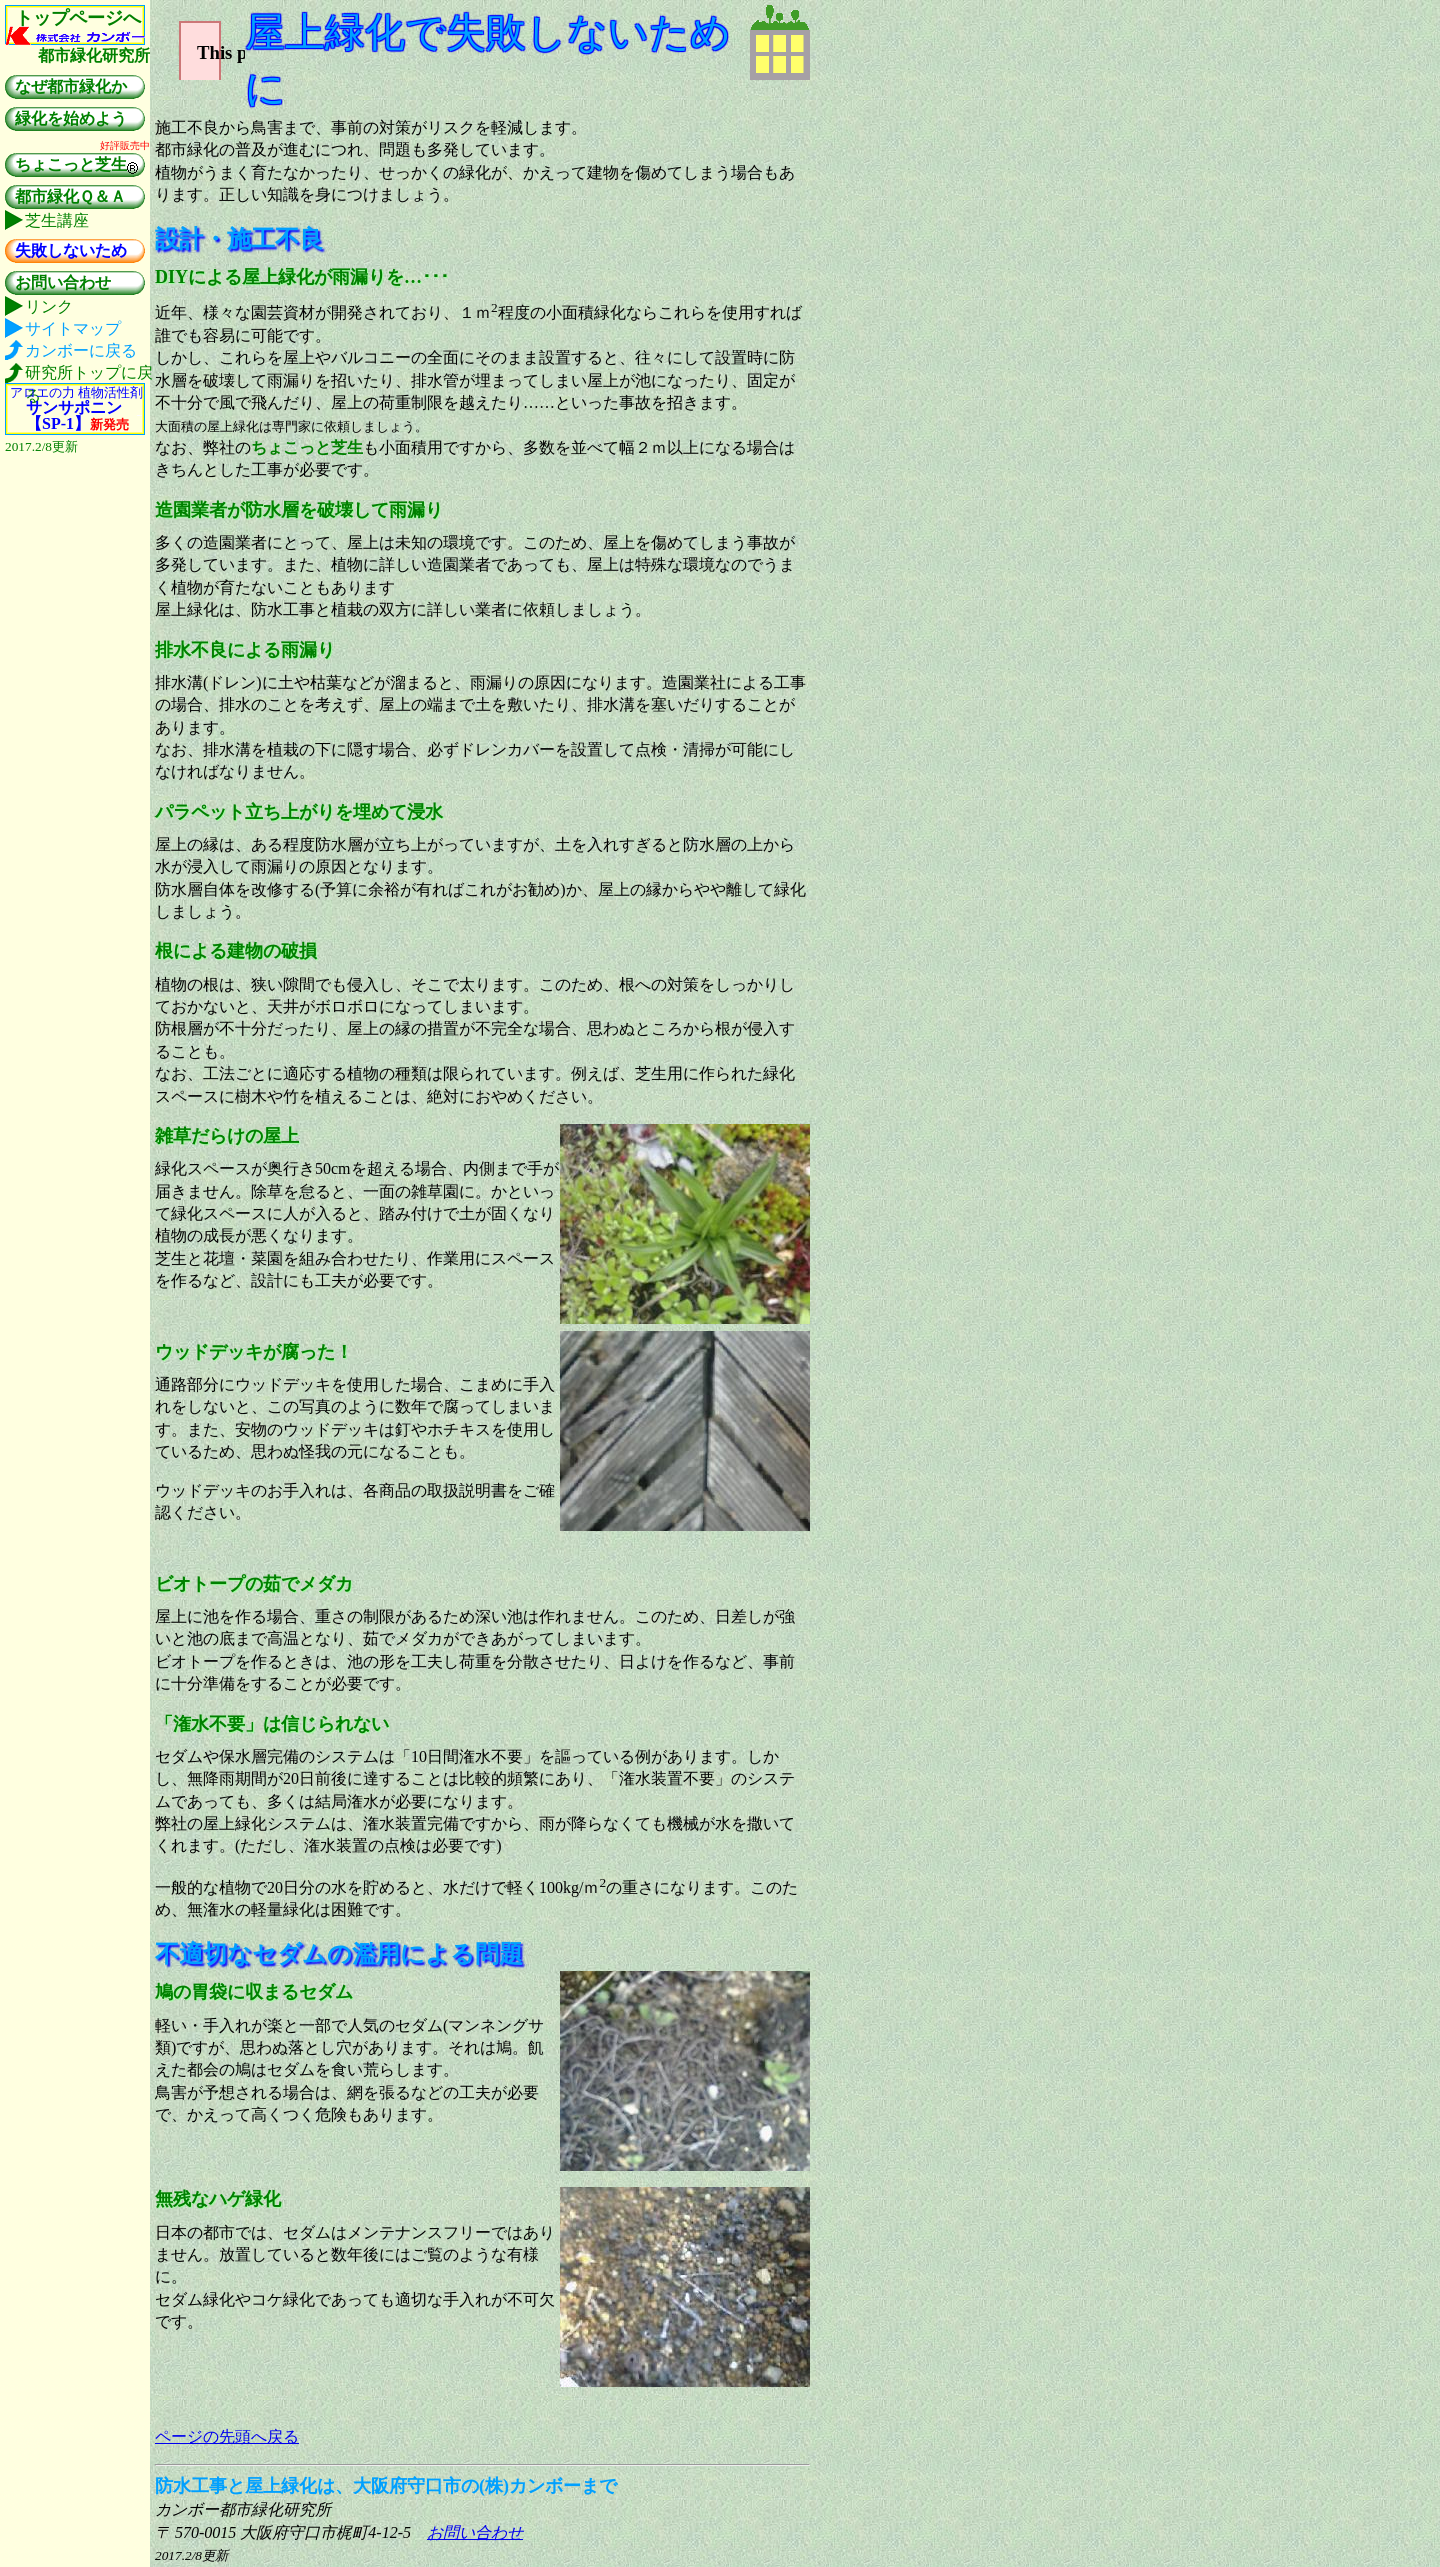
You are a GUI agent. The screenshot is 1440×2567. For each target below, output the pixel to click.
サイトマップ (73, 328)
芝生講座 (57, 220)
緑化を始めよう (71, 118)
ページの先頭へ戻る (227, 2436)
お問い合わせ (475, 2532)
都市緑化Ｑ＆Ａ (70, 196)
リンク (49, 306)
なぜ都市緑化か (71, 86)
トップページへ (78, 18)
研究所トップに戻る (89, 373)
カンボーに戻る (81, 350)
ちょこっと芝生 (76, 166)
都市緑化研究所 (94, 55)
